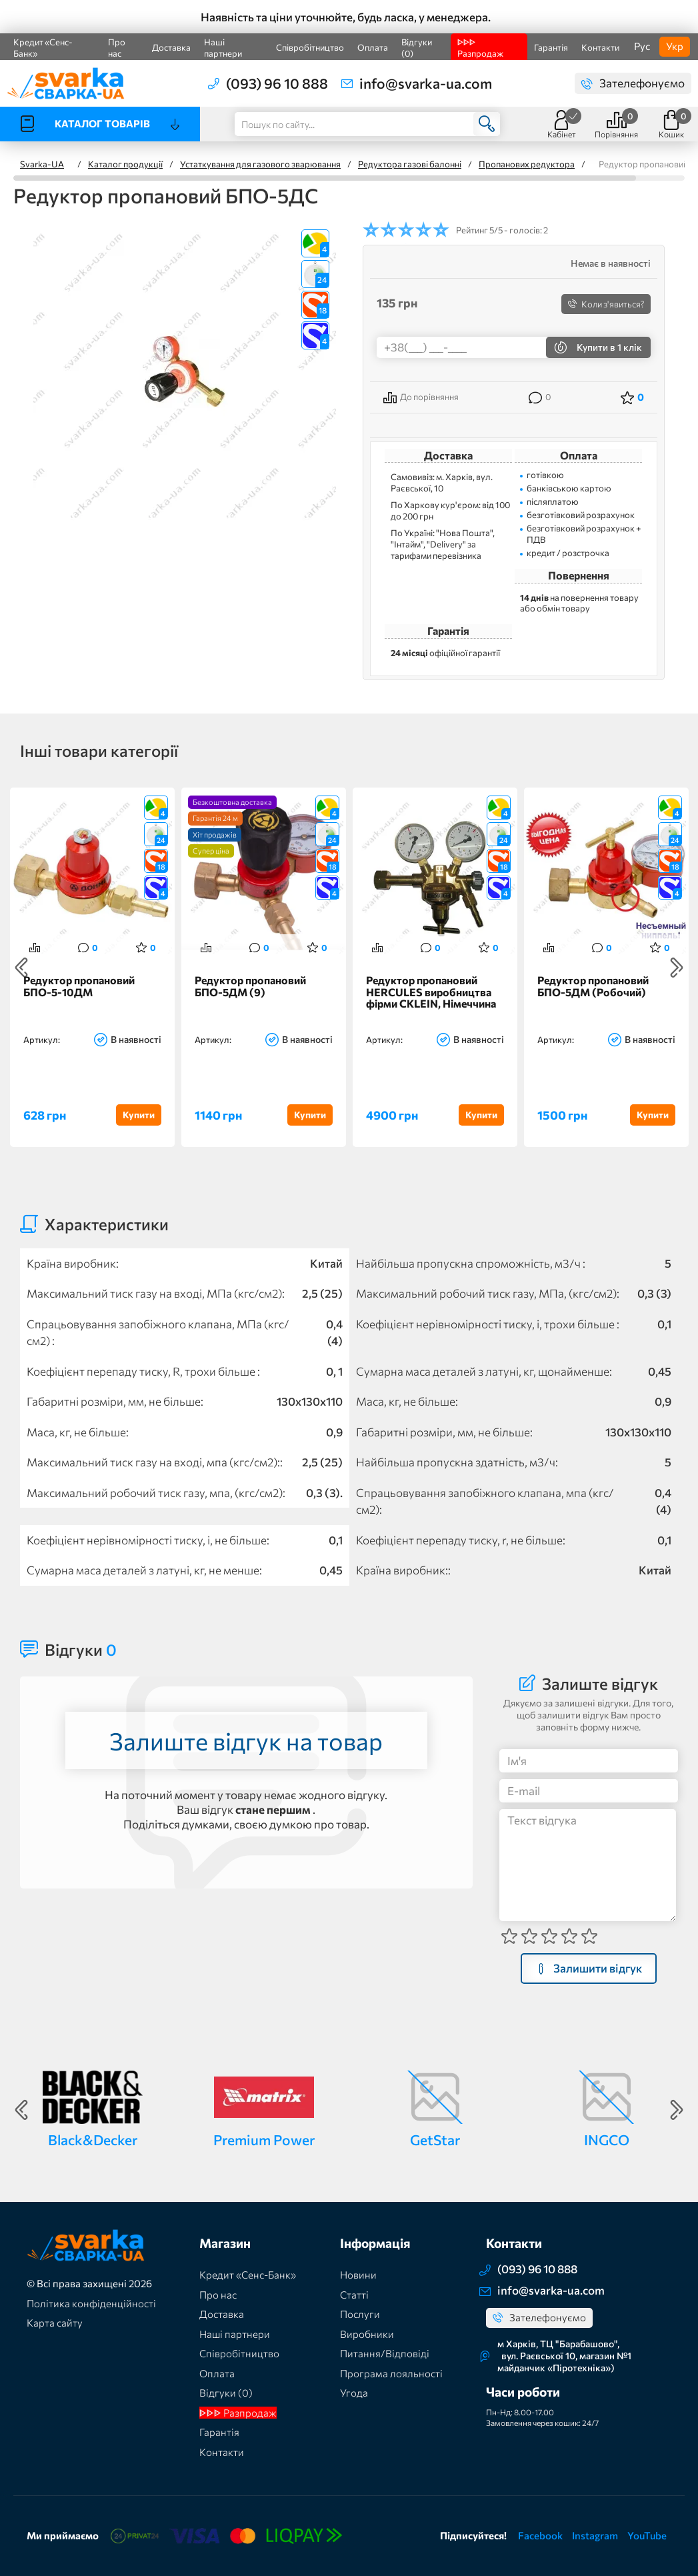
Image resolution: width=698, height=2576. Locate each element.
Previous (21, 967)
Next (676, 967)
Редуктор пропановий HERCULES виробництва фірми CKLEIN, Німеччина (431, 992)
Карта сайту (55, 2323)
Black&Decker (92, 2139)
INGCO (606, 2139)
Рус (642, 46)
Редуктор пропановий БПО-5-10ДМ (79, 986)
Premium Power (264, 2139)
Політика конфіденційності (91, 2303)
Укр (674, 46)
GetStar (435, 2139)
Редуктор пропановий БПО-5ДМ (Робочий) (593, 986)
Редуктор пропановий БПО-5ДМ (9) (250, 986)
